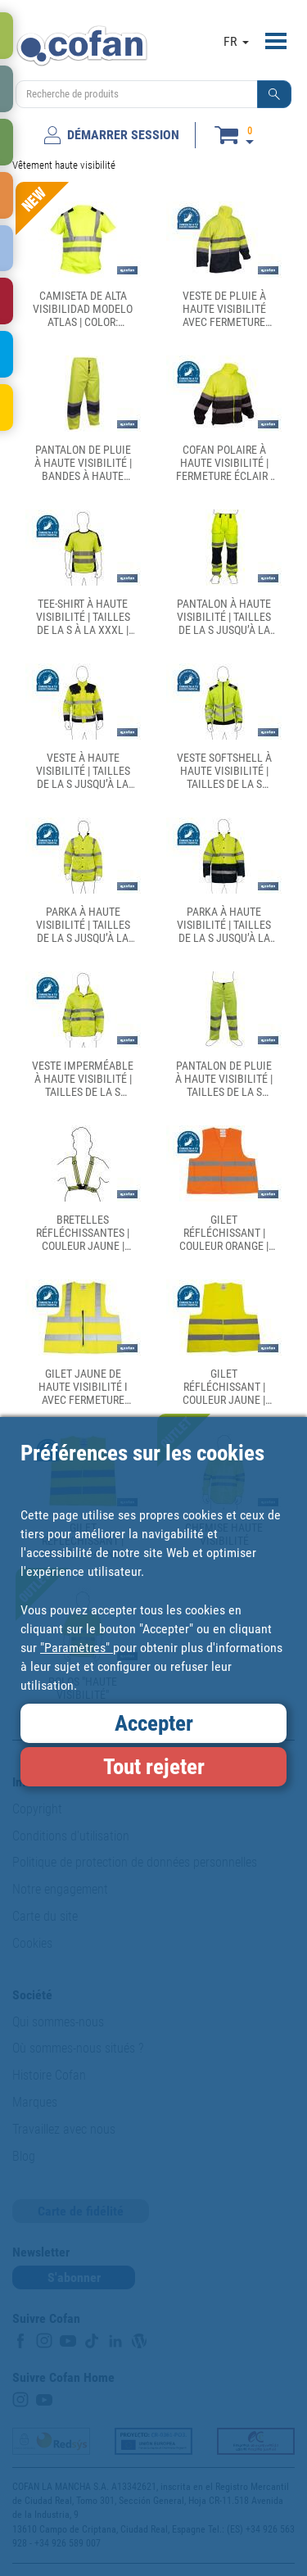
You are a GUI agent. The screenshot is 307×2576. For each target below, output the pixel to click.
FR (236, 41)
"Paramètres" (76, 1647)
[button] (274, 94)
